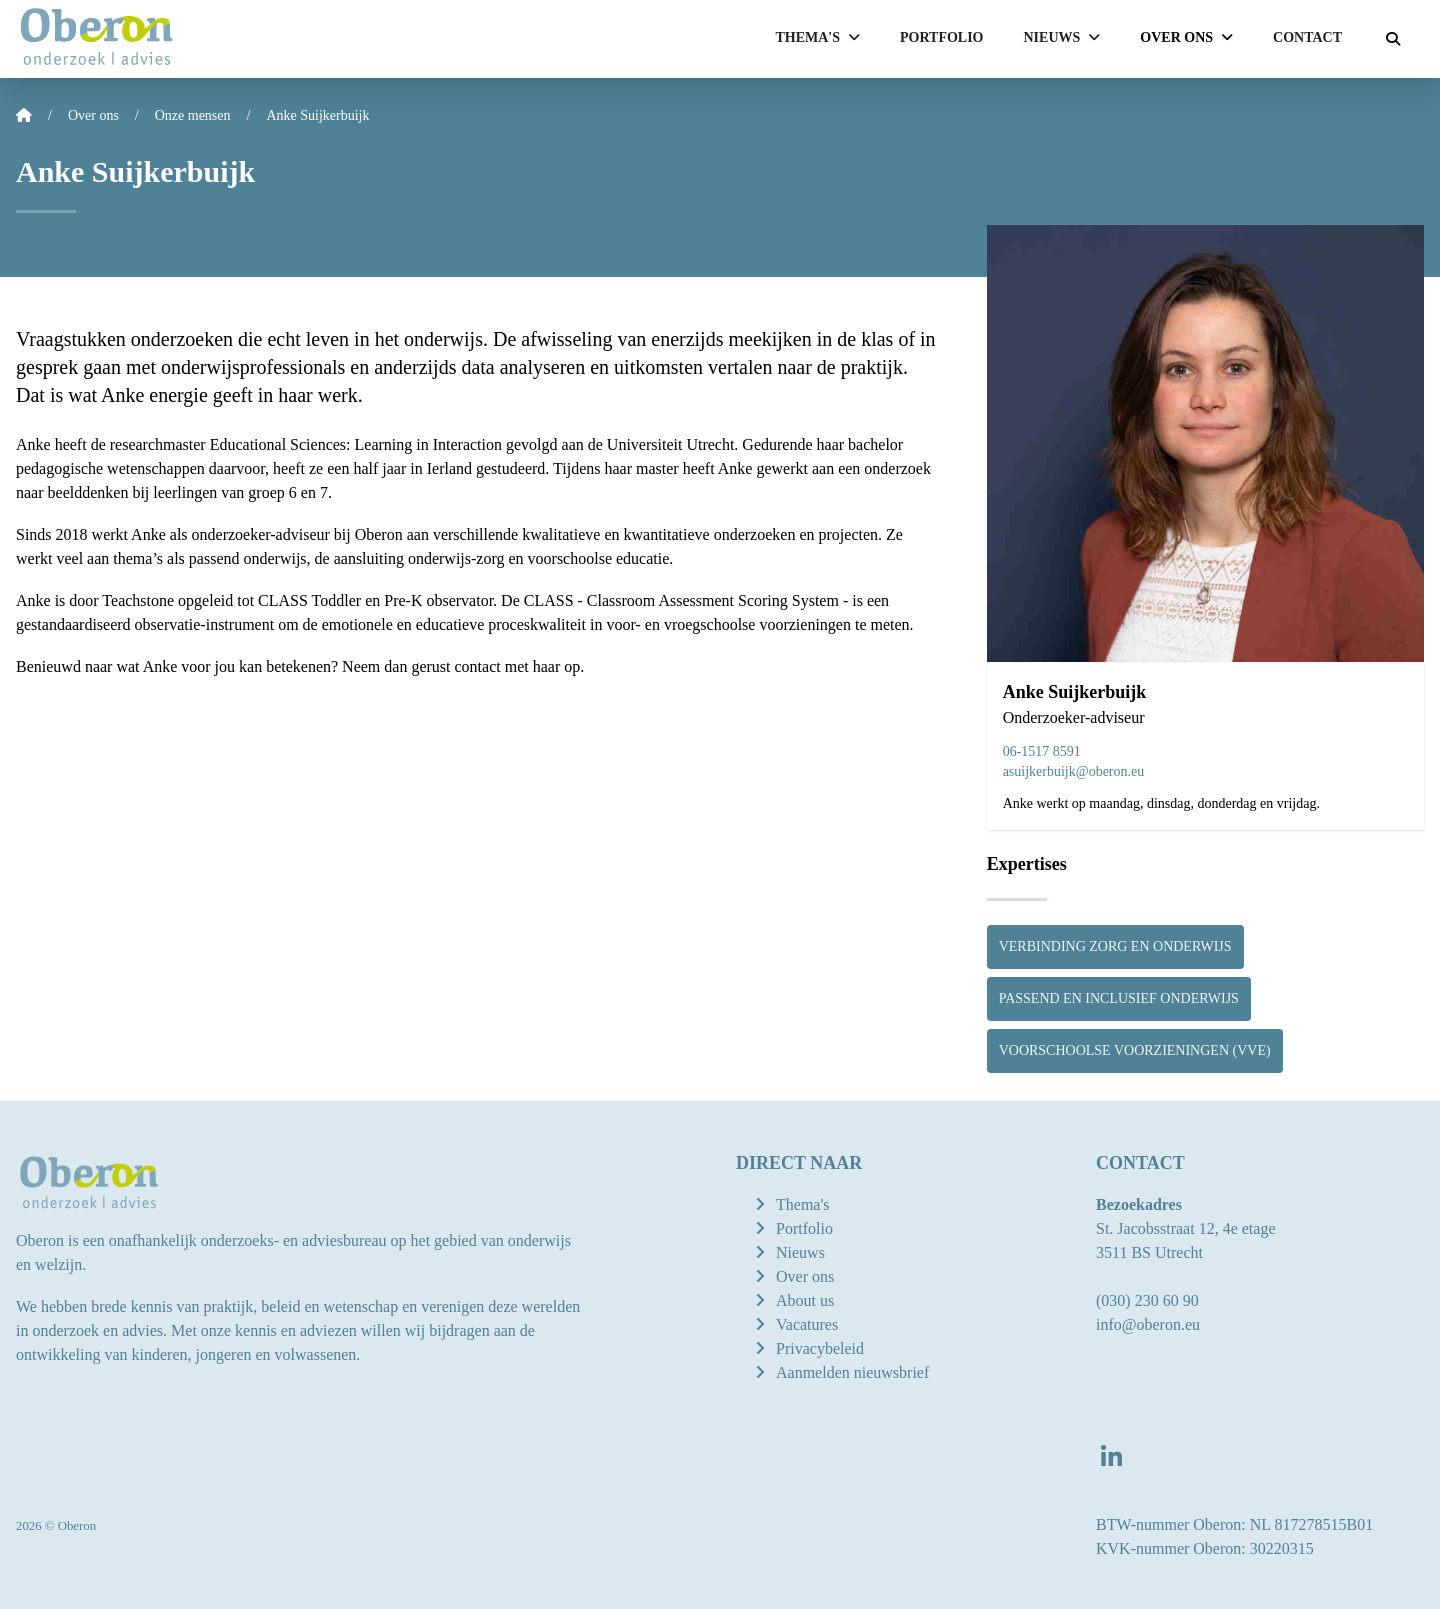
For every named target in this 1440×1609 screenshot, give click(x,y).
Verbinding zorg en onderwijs (1115, 946)
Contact (1307, 37)
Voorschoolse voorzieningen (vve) (1135, 1050)
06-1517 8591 (1042, 751)
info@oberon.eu (1148, 1324)
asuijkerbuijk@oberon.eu (1074, 771)
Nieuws (800, 1252)
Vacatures (807, 1324)
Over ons (805, 1276)
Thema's (803, 1204)
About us (805, 1300)
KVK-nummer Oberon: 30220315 (1205, 1548)
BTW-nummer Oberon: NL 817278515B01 (1234, 1524)
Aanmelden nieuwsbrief (852, 1372)
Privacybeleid (820, 1348)
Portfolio (942, 37)
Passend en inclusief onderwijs (1119, 998)
